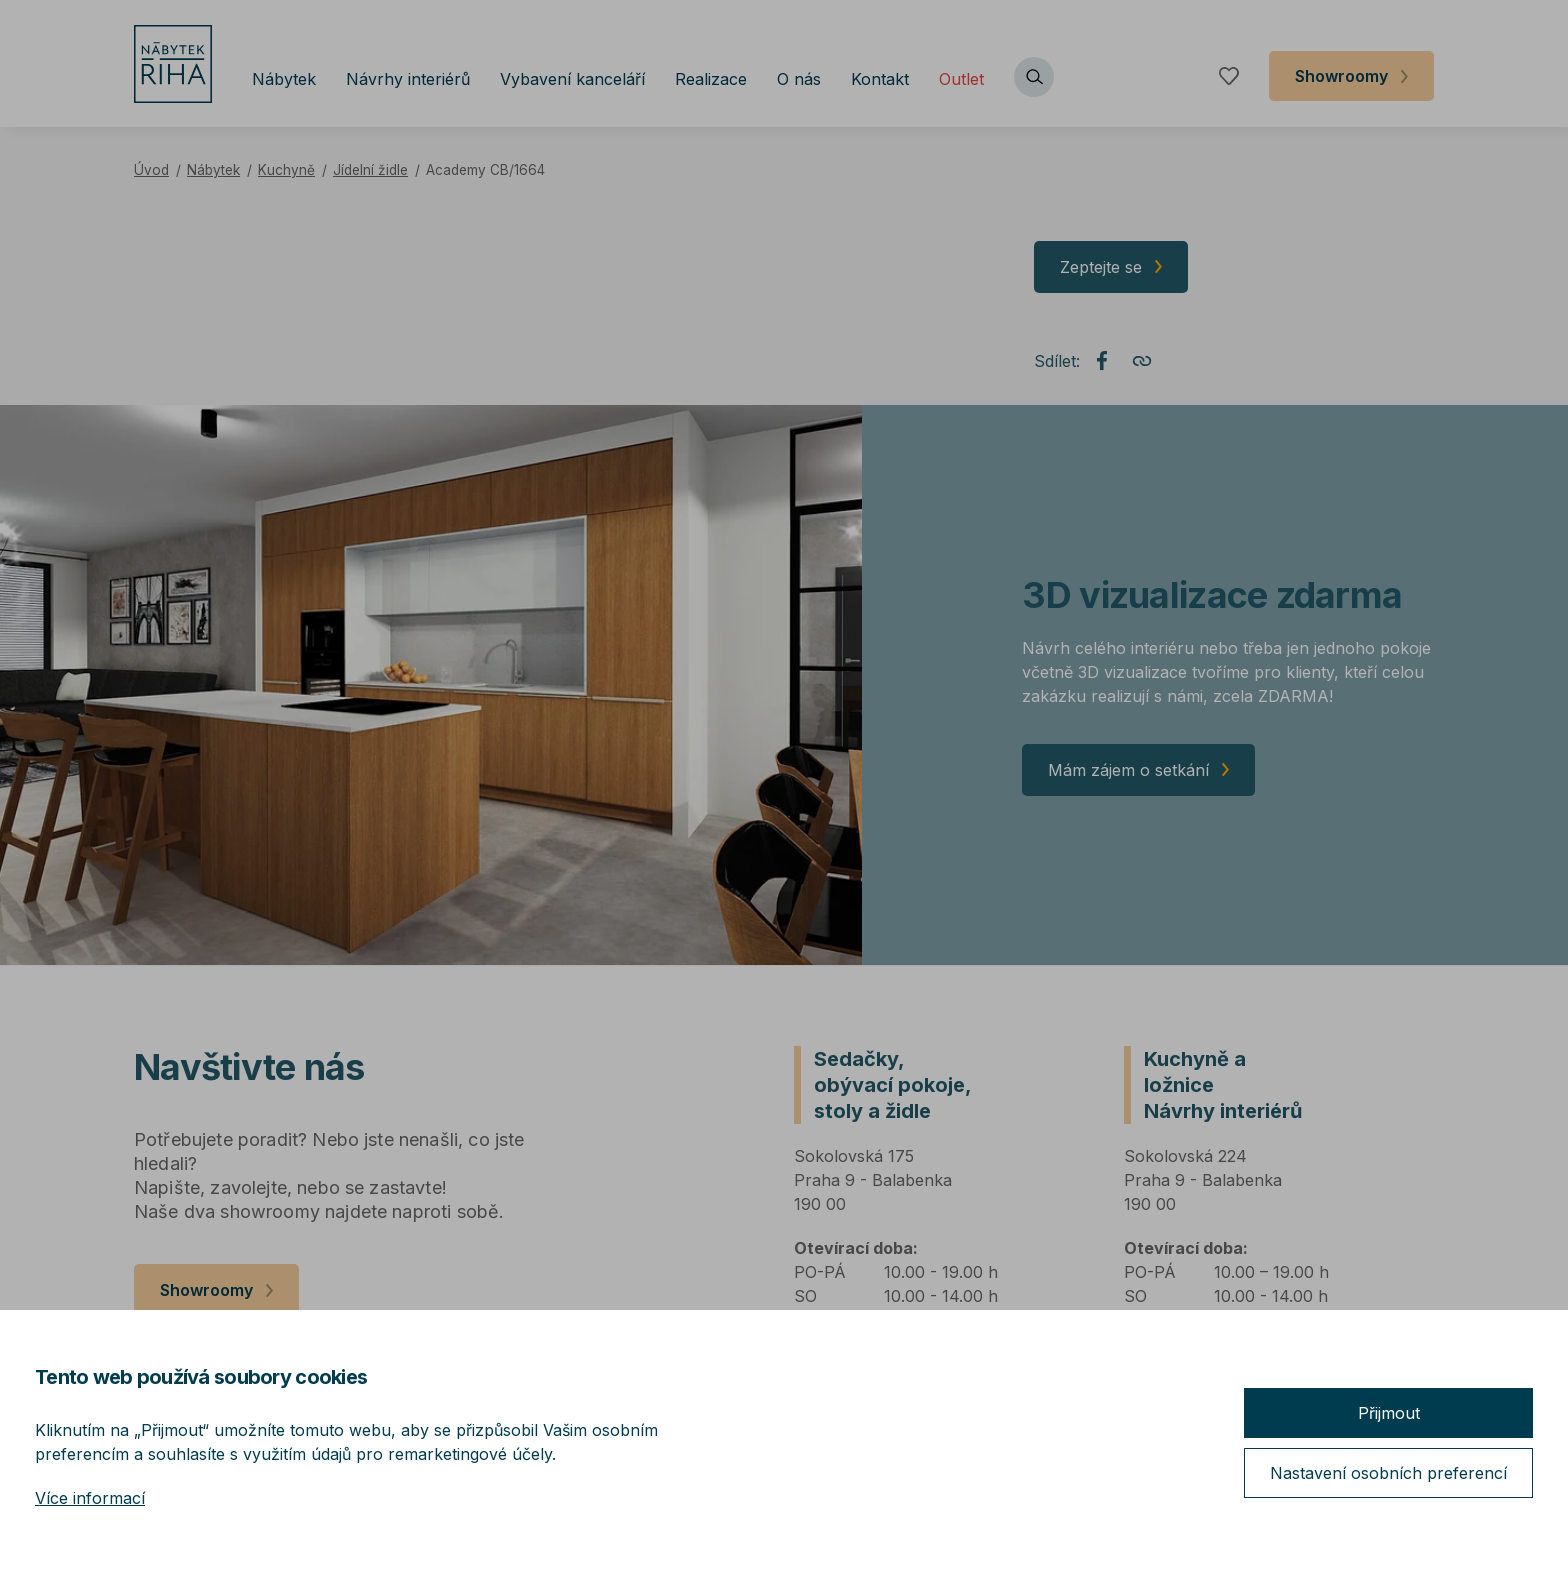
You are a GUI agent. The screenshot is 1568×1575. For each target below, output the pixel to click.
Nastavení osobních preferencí (1388, 1473)
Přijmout (1389, 1413)
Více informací (90, 1498)
